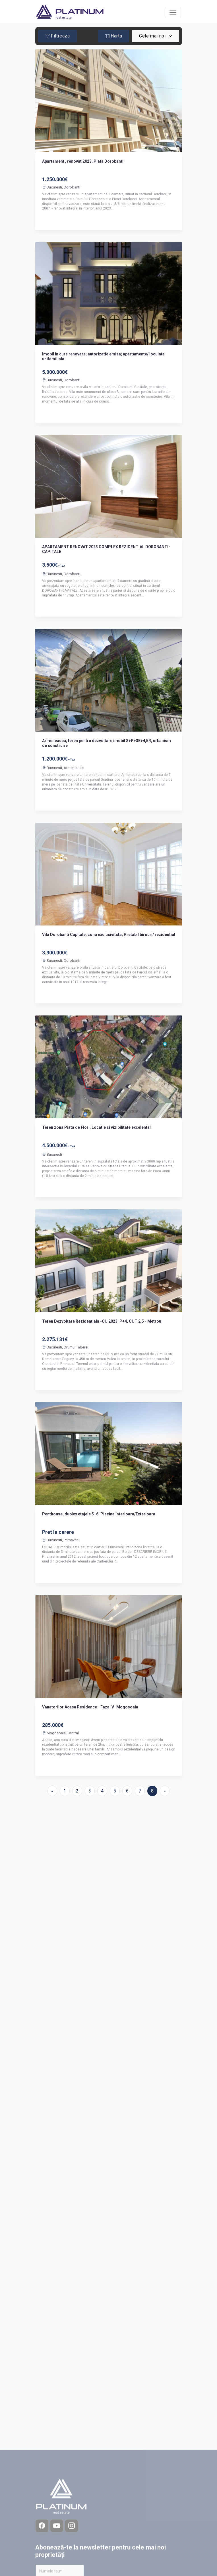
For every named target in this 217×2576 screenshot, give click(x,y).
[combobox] (155, 36)
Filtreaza (57, 36)
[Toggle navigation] (173, 12)
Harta (113, 36)
